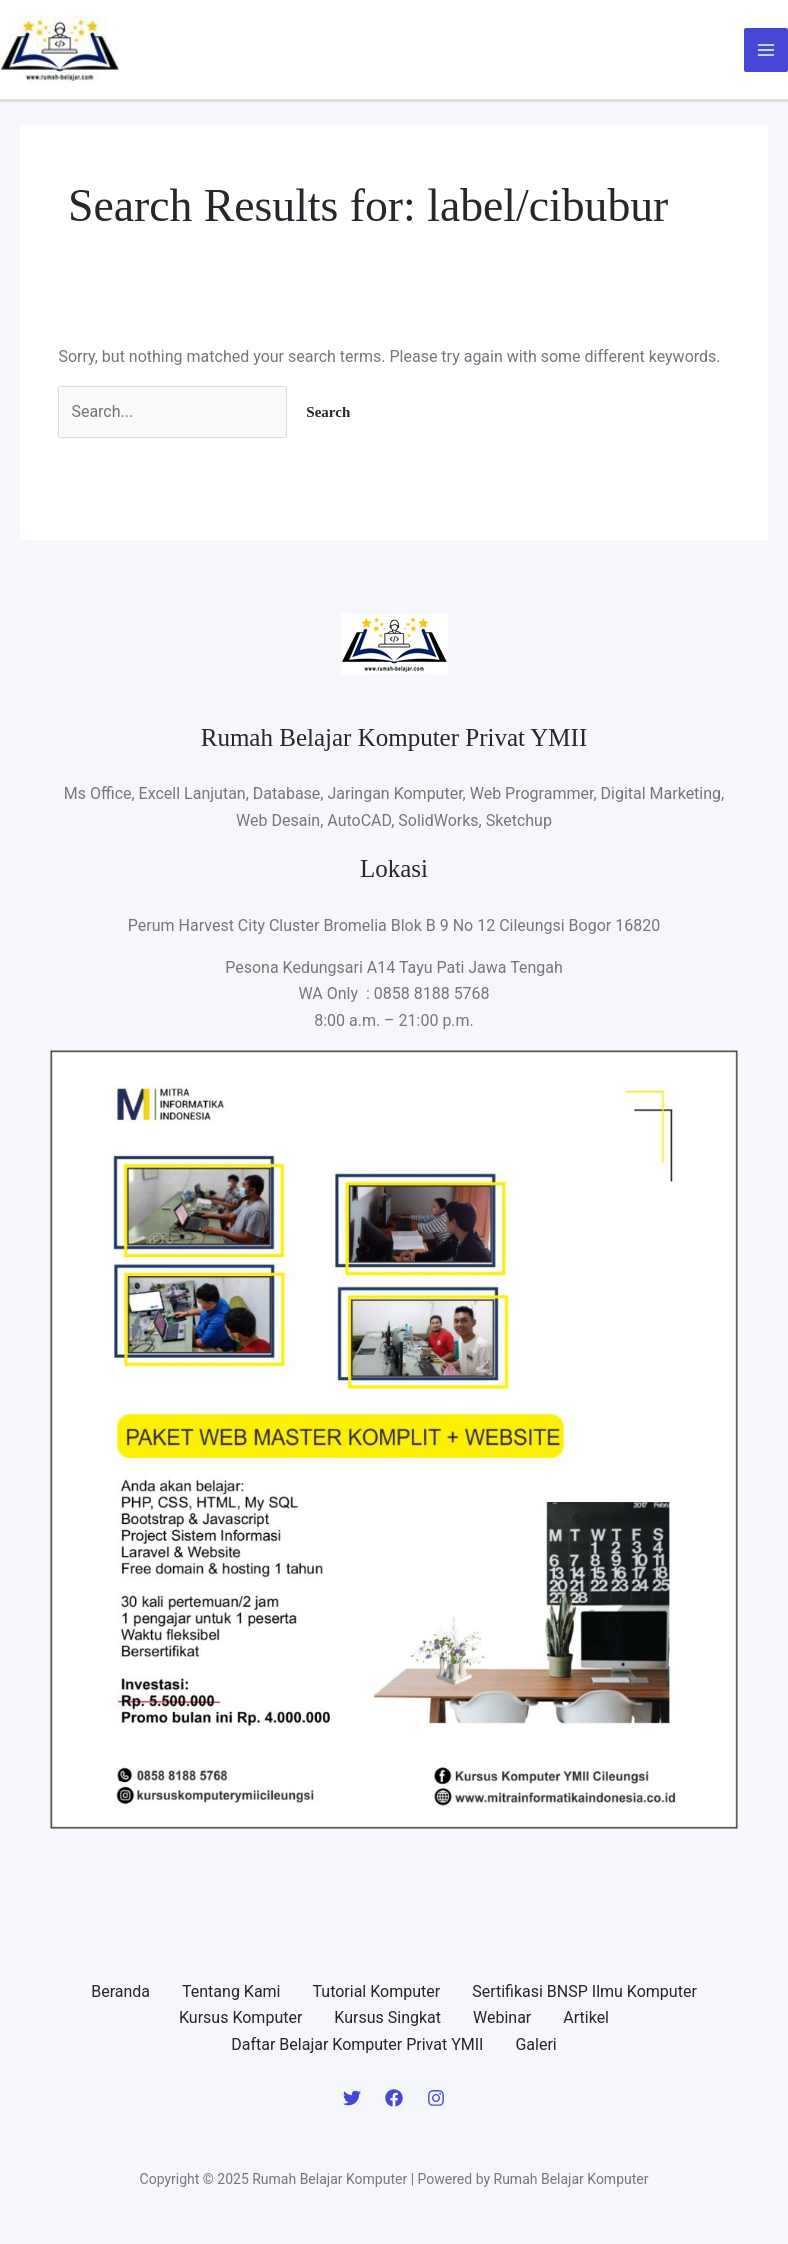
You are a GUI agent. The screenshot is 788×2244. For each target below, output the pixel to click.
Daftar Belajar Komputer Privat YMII (357, 2044)
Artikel (586, 2017)
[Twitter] (352, 2098)
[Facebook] (394, 2098)
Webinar (502, 2017)
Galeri (535, 2044)
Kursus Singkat (387, 2017)
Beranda (120, 1991)
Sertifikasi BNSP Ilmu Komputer (584, 1991)
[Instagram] (436, 2098)
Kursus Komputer (240, 2017)
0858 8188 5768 (432, 993)
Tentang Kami (231, 1991)
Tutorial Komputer (377, 1991)
